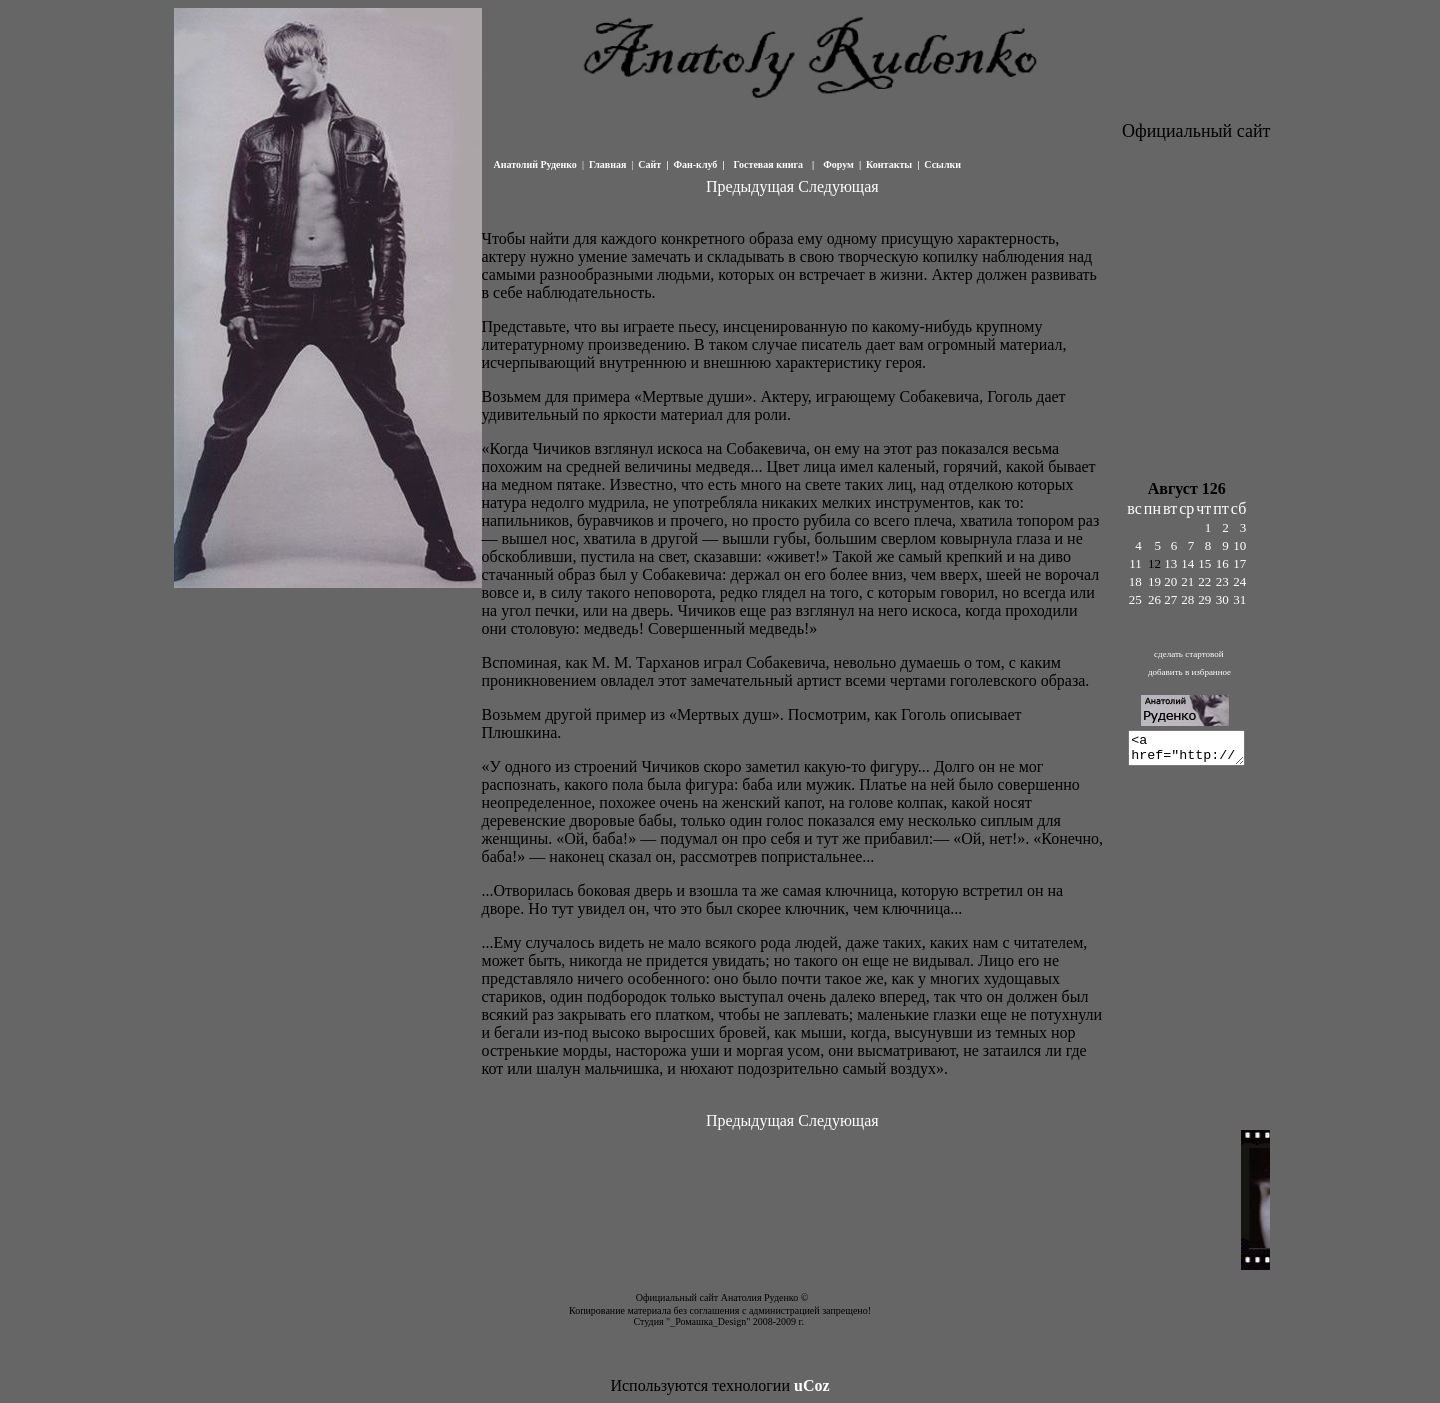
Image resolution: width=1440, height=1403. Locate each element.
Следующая (838, 186)
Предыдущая (750, 186)
